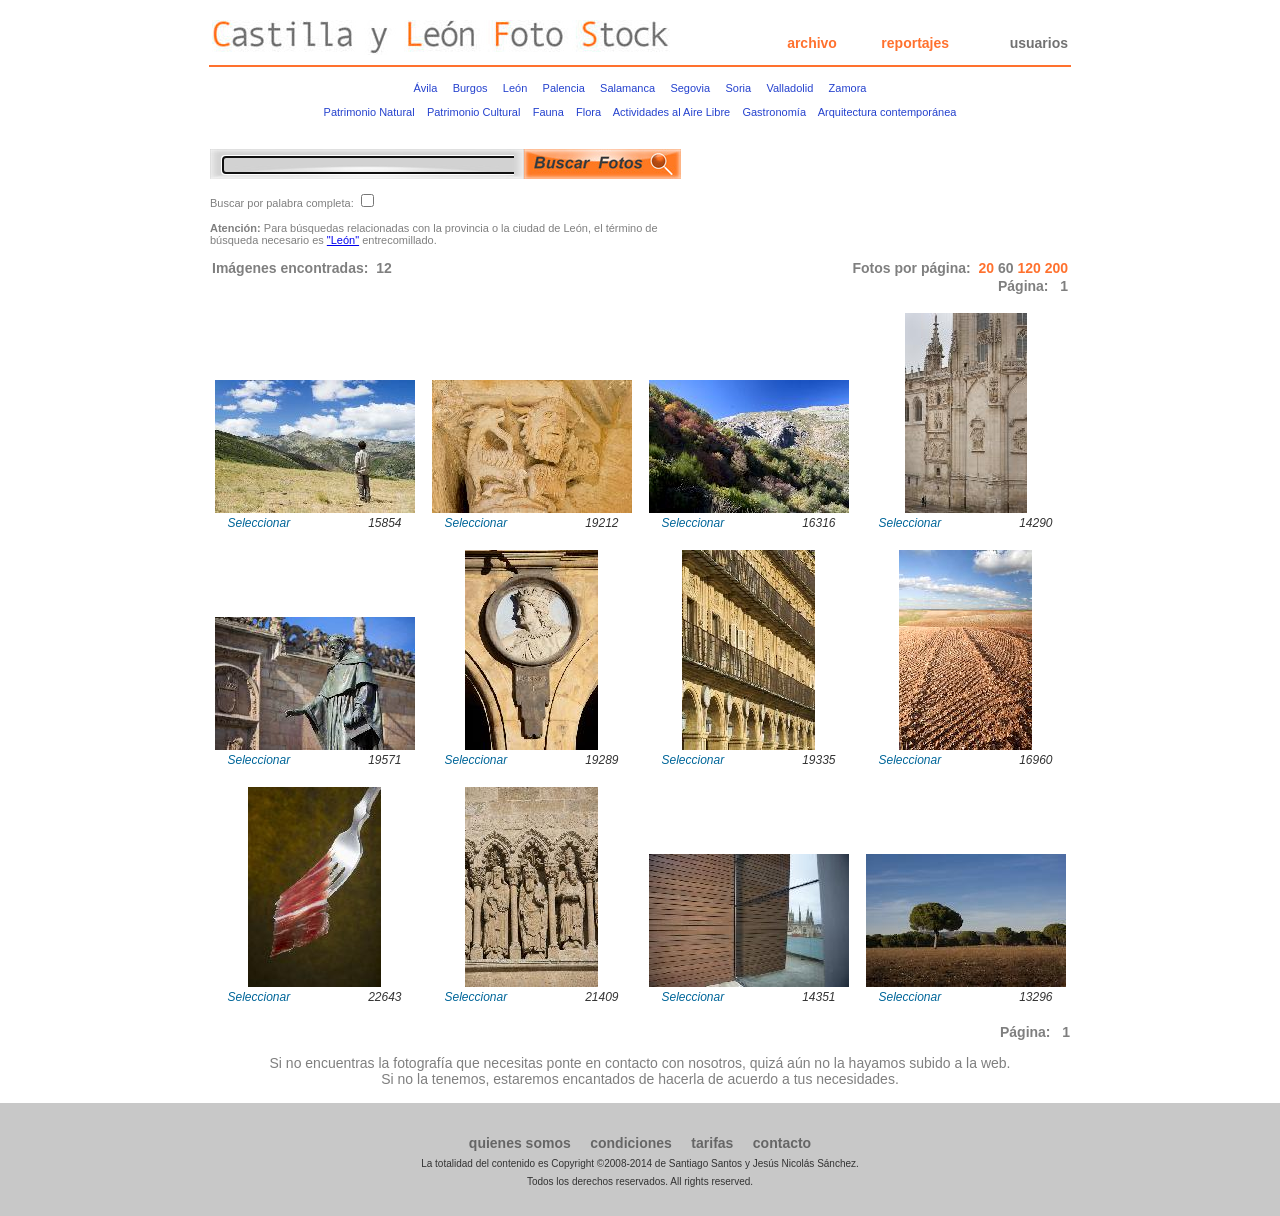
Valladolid (789, 88)
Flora (588, 112)
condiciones (631, 1143)
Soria (738, 88)
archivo (812, 43)
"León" (343, 240)
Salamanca (627, 88)
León (515, 88)
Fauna (548, 112)
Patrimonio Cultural (474, 112)
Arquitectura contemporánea (887, 112)
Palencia (564, 88)
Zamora (848, 88)
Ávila (426, 88)
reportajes (915, 43)
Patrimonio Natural (369, 112)
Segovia (690, 88)
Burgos (470, 88)
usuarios (1039, 43)
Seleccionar (259, 523)
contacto (782, 1143)
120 (1030, 268)
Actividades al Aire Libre (671, 112)
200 (1056, 268)
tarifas (712, 1143)
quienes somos (520, 1143)
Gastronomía (774, 112)
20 (987, 268)
